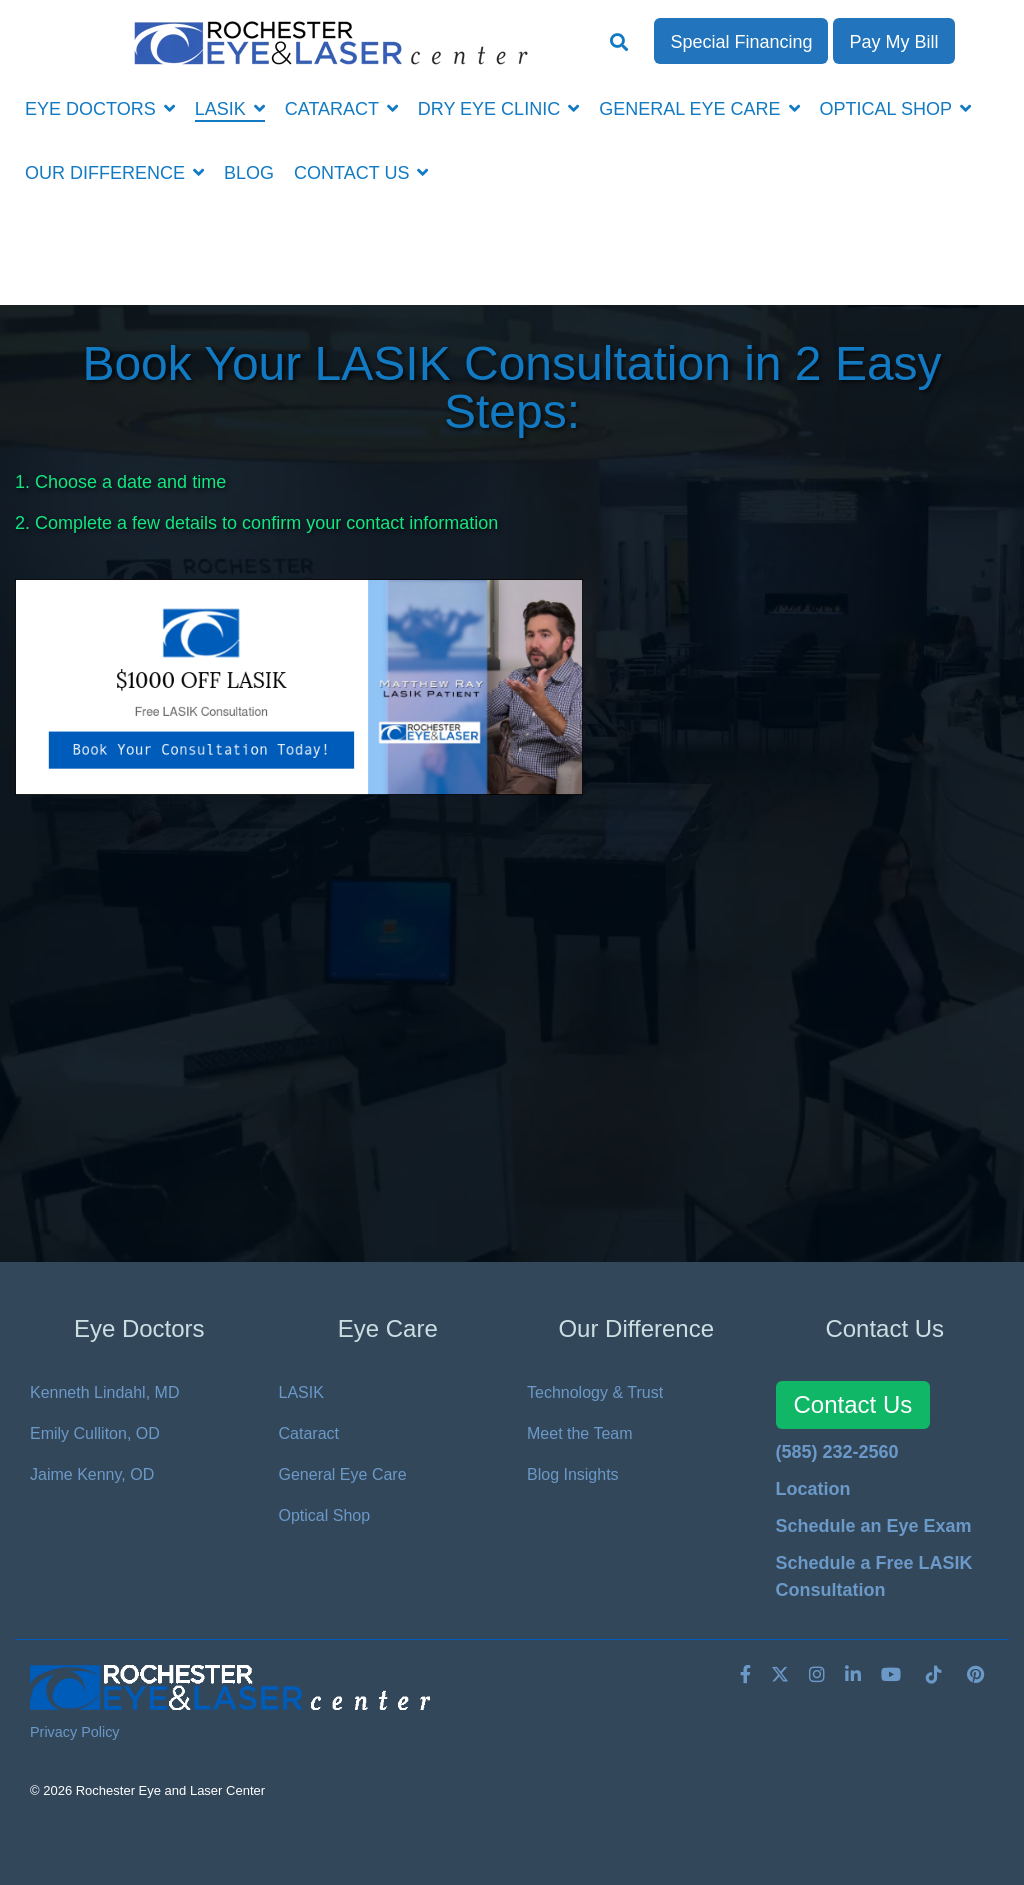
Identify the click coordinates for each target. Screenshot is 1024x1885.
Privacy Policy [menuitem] (75, 1732)
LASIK (223, 109)
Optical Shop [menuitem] (325, 1515)
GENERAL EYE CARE (692, 109)
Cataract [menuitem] (309, 1433)
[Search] (620, 44)
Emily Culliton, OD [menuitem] (95, 1433)
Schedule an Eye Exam (874, 1526)
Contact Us (853, 1404)
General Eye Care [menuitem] (343, 1474)
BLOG (249, 173)
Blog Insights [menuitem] (573, 1474)
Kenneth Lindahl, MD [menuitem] (104, 1392)
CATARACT (334, 109)
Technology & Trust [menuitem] (595, 1392)
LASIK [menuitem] (301, 1392)
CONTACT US (354, 173)
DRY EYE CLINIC (491, 109)
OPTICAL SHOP (888, 109)
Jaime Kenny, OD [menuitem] (92, 1474)
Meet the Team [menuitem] (580, 1433)
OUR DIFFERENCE (107, 173)
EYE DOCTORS (93, 109)
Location (813, 1489)
